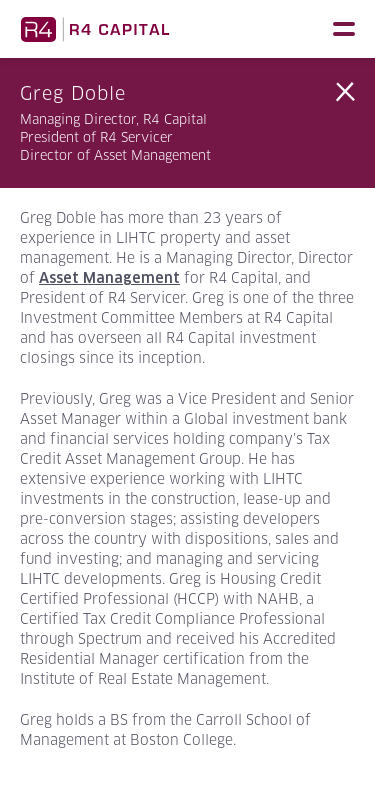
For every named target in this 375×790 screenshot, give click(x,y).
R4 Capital (95, 29)
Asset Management (109, 278)
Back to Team (345, 92)
